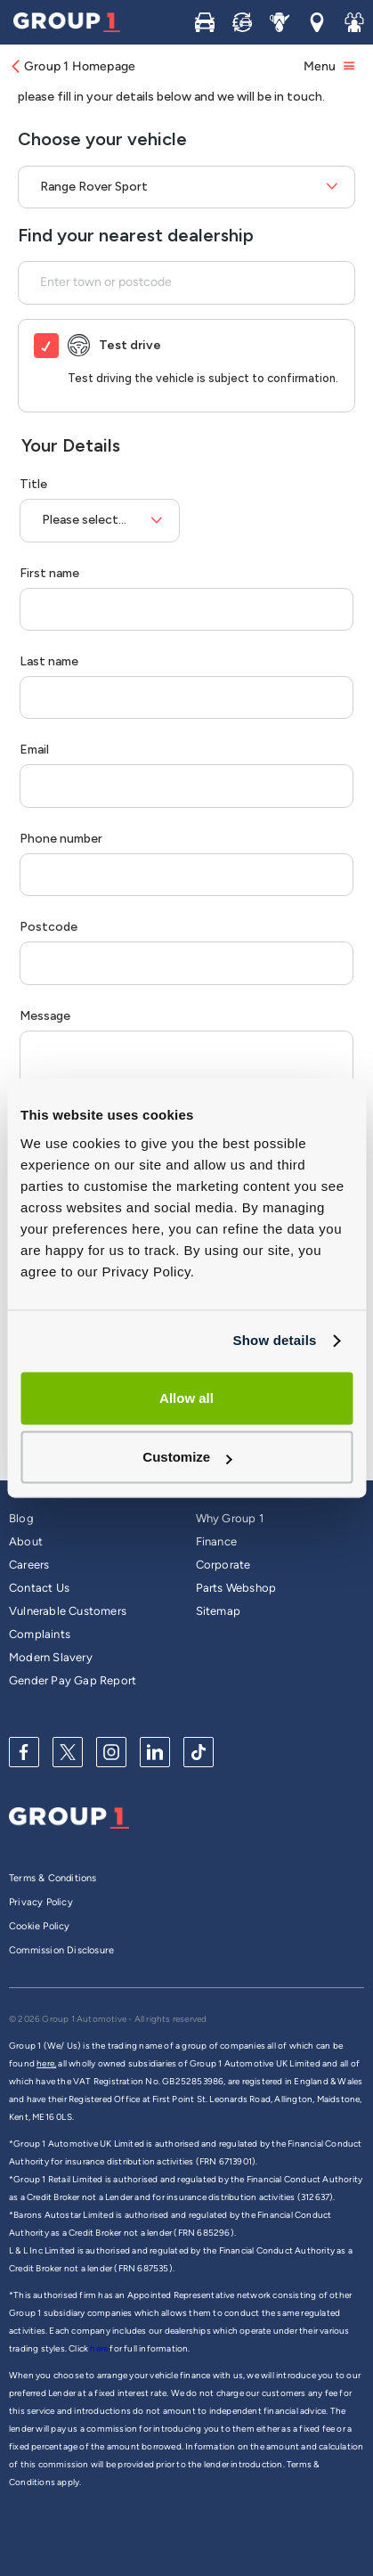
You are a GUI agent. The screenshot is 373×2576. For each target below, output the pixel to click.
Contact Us (39, 1587)
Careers (29, 1564)
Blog (21, 1518)
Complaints (39, 1634)
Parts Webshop (236, 1587)
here (99, 2348)
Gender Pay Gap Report (72, 1680)
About (26, 1541)
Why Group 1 (230, 1518)
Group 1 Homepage (72, 66)
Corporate (223, 1564)
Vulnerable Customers (67, 1611)
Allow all (186, 1398)
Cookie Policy (39, 1926)
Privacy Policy (41, 1902)
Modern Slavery (51, 1657)
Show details (274, 1340)
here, (46, 2063)
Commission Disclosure (61, 1950)
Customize (186, 1457)
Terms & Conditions (53, 1878)
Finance (216, 1541)
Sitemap (218, 1611)
